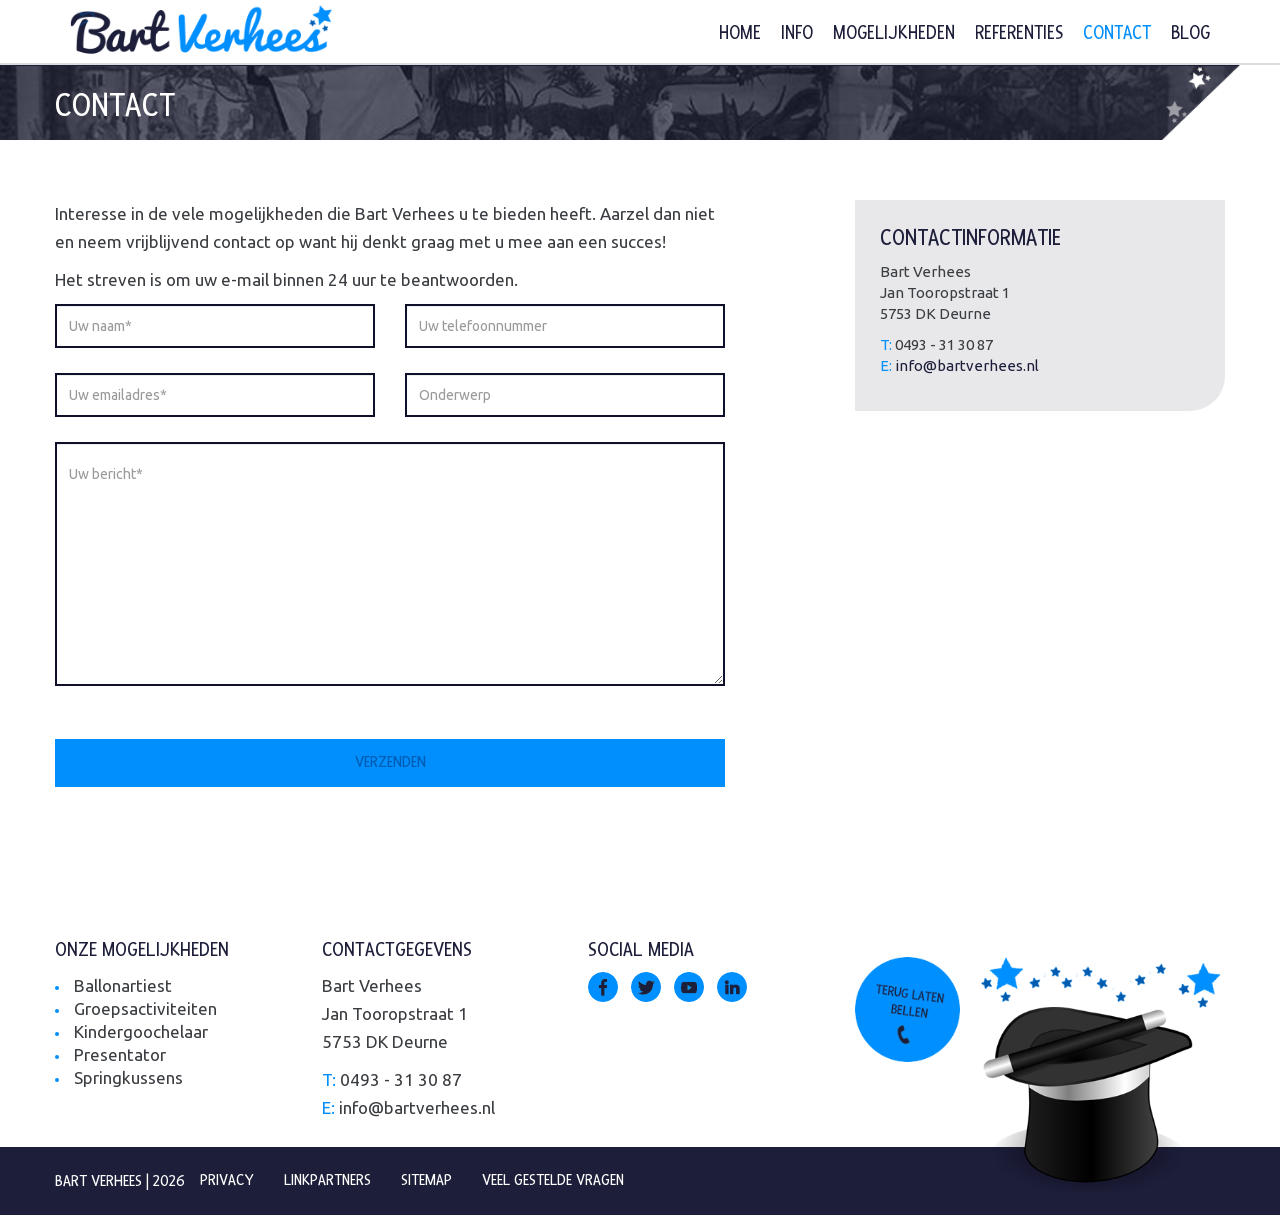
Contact (1117, 33)
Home (740, 33)
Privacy (227, 1180)
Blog (1190, 33)
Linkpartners (328, 1180)
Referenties (1019, 33)
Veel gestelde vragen (555, 1180)
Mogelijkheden (894, 33)
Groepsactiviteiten (145, 1008)
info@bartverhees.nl (967, 365)
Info (797, 33)
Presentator (120, 1054)
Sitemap (428, 1180)
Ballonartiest (123, 985)
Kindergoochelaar (141, 1031)
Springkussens (128, 1077)
